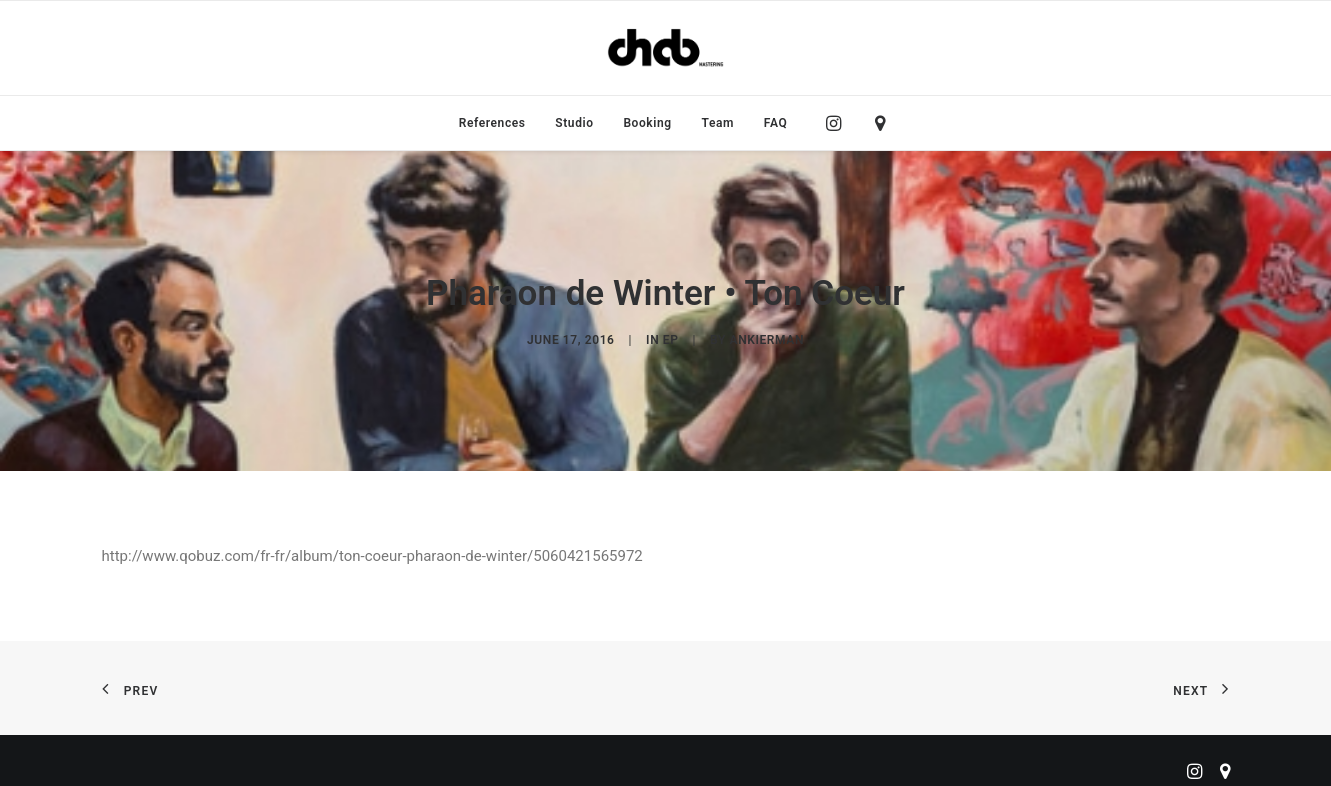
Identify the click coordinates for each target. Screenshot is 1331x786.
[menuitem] (492, 123)
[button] (838, 123)
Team (718, 123)
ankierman (767, 334)
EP (671, 334)
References (492, 123)
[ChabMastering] (665, 48)
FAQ (776, 123)
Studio (574, 123)
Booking (647, 123)
